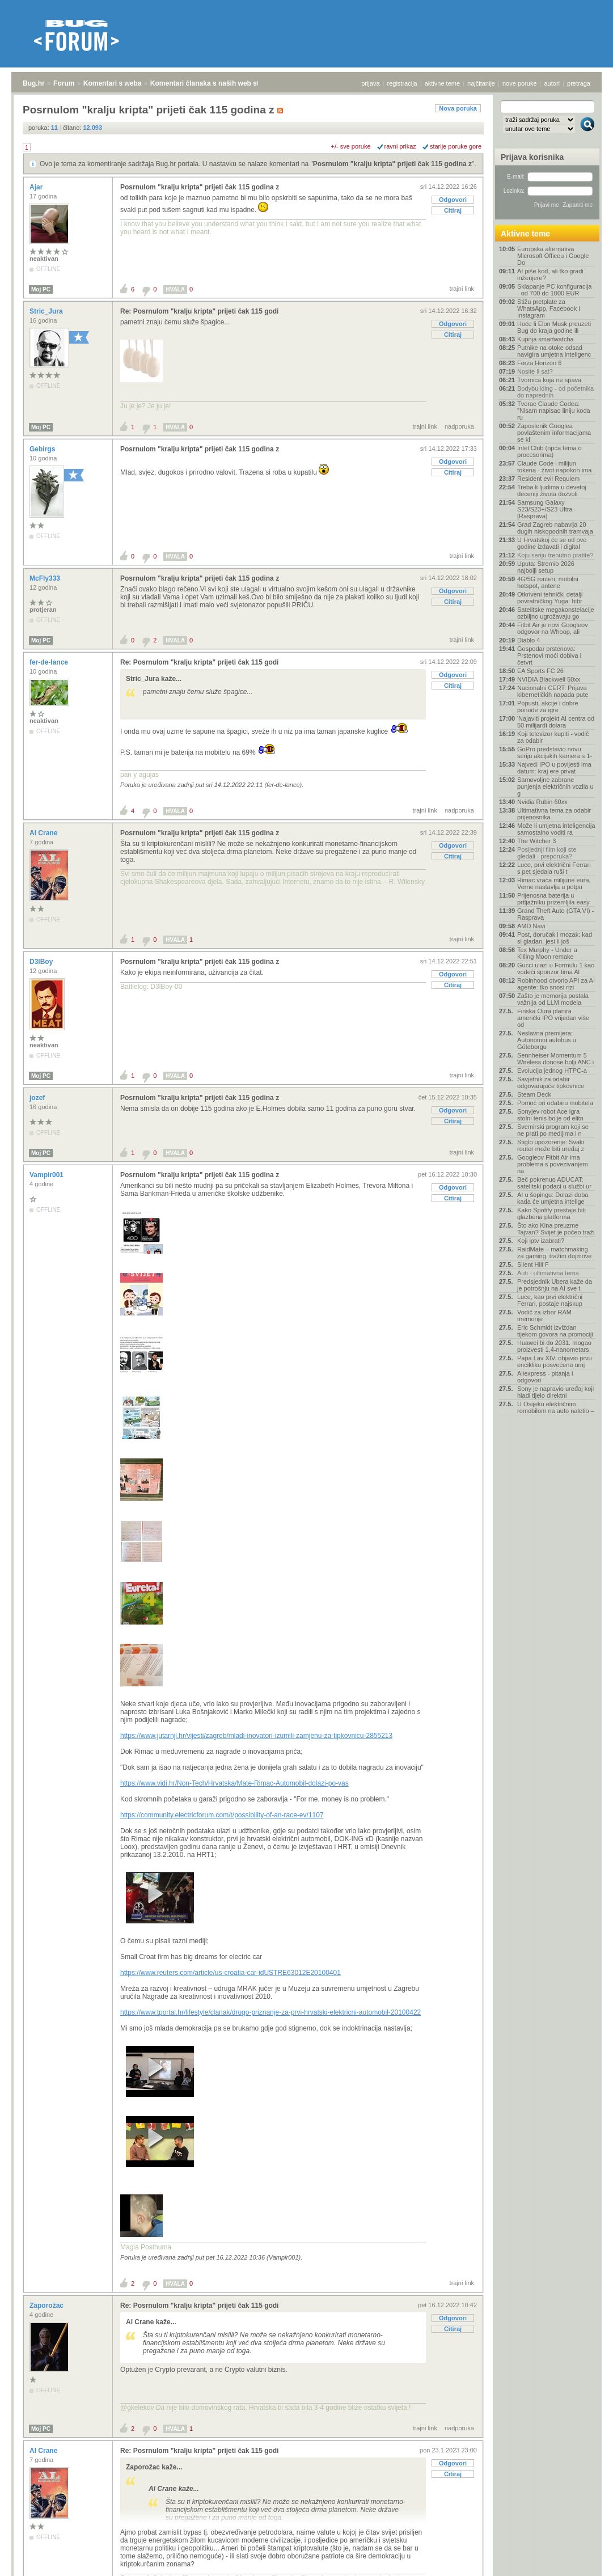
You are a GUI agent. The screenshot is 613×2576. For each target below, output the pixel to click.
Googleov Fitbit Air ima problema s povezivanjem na (552, 1164)
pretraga (578, 83)
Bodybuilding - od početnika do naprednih (555, 392)
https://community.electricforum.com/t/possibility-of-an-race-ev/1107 (222, 1815)
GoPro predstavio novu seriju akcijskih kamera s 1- (554, 752)
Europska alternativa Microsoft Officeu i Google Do (553, 256)
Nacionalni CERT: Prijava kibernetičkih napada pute (552, 691)
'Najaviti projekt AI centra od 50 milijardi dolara (555, 722)
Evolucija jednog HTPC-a (552, 1070)
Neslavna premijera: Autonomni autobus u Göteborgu (546, 1040)
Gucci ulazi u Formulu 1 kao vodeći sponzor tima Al (555, 968)
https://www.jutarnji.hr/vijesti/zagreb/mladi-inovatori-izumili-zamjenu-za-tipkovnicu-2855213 (256, 1736)
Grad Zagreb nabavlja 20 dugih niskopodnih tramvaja (555, 528)
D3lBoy (42, 962)
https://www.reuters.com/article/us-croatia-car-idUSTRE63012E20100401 (230, 1973)
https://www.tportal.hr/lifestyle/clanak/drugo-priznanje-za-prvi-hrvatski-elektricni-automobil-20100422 (270, 2012)
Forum (63, 83)
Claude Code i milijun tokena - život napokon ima (554, 466)
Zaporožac (47, 2305)
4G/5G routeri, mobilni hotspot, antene (547, 582)
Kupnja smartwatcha (545, 339)
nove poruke (519, 83)
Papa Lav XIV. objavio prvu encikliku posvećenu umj (554, 1361)
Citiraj (453, 210)
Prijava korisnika (532, 157)
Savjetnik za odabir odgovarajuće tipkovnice (550, 1082)
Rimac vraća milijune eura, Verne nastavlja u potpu (554, 883)
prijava (370, 83)
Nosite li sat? (535, 371)
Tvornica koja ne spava (549, 380)
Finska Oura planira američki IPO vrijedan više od (553, 1018)
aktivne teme (442, 83)
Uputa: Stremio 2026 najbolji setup (545, 567)
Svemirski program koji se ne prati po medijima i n (553, 1130)
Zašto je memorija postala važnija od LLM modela (553, 999)
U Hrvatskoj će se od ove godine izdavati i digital (551, 543)
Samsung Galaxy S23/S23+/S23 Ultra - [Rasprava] (546, 509)
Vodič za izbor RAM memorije (544, 1315)
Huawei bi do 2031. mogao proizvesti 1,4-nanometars (554, 1346)
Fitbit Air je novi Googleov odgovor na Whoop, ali (552, 628)
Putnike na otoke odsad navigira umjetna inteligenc (554, 351)
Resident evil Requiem (548, 478)
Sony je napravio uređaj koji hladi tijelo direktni (555, 1392)
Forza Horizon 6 (539, 362)
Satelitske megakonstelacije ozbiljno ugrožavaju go (555, 613)
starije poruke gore (455, 146)
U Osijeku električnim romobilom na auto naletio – (555, 1407)
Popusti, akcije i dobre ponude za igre (547, 706)
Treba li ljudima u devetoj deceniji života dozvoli (551, 490)
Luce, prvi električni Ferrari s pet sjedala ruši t (554, 868)
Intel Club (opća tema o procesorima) (549, 451)
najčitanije (481, 83)
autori (552, 83)
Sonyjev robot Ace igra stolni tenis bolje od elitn (550, 1115)
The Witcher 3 (536, 840)
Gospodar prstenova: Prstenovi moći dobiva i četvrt (549, 655)
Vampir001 (47, 1175)
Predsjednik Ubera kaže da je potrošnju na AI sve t (554, 1285)
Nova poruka (458, 108)
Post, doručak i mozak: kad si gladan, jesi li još (554, 938)
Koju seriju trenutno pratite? (555, 555)
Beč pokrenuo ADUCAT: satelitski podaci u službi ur (554, 1183)
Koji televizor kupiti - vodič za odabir (553, 737)
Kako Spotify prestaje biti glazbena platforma (551, 1213)
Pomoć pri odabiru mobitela (555, 1102)
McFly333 (45, 578)
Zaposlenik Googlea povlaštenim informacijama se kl (554, 432)
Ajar (37, 187)
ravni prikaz (400, 146)
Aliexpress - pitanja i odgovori (545, 1377)
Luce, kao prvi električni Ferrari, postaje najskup (549, 1300)
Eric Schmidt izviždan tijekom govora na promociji (555, 1331)
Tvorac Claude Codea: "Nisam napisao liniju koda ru (553, 410)
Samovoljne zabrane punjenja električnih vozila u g (555, 786)
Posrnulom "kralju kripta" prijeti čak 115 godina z (392, 164)
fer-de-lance (49, 662)
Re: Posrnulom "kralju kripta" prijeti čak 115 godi (199, 311)
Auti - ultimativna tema (548, 1273)
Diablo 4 (528, 640)
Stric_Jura (47, 311)
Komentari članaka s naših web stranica (214, 83)
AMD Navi (531, 926)
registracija (402, 83)
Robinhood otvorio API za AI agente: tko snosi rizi (556, 984)
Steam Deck (534, 1094)
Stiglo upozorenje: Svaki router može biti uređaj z (550, 1145)
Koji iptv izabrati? (540, 1240)
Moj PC (40, 289)
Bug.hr (34, 83)
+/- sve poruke (351, 146)
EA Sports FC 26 (540, 670)
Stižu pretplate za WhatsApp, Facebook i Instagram (548, 308)
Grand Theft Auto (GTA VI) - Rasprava (555, 914)
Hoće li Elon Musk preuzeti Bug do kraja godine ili (554, 327)
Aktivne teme (525, 233)
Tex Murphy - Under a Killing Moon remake (547, 953)
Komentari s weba (112, 83)
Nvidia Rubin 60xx (542, 801)
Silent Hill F (533, 1264)
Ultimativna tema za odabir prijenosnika (554, 813)
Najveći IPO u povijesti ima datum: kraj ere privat (554, 768)
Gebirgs (43, 449)
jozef (38, 1098)
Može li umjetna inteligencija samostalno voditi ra (556, 829)
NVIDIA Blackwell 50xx (548, 679)
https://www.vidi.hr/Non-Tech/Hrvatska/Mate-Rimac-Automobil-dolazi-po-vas (234, 1783)
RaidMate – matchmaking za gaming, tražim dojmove (554, 1252)
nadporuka (459, 426)
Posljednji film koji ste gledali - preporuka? (547, 853)
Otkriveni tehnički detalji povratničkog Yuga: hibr (550, 597)
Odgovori (453, 199)
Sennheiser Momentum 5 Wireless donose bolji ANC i (555, 1058)
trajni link (462, 288)
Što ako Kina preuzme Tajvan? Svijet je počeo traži (555, 1229)
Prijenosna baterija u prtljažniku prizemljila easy (553, 899)
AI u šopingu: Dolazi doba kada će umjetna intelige (552, 1198)
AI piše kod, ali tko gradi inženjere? (550, 274)
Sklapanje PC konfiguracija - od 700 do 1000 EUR (554, 290)
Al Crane (44, 833)
